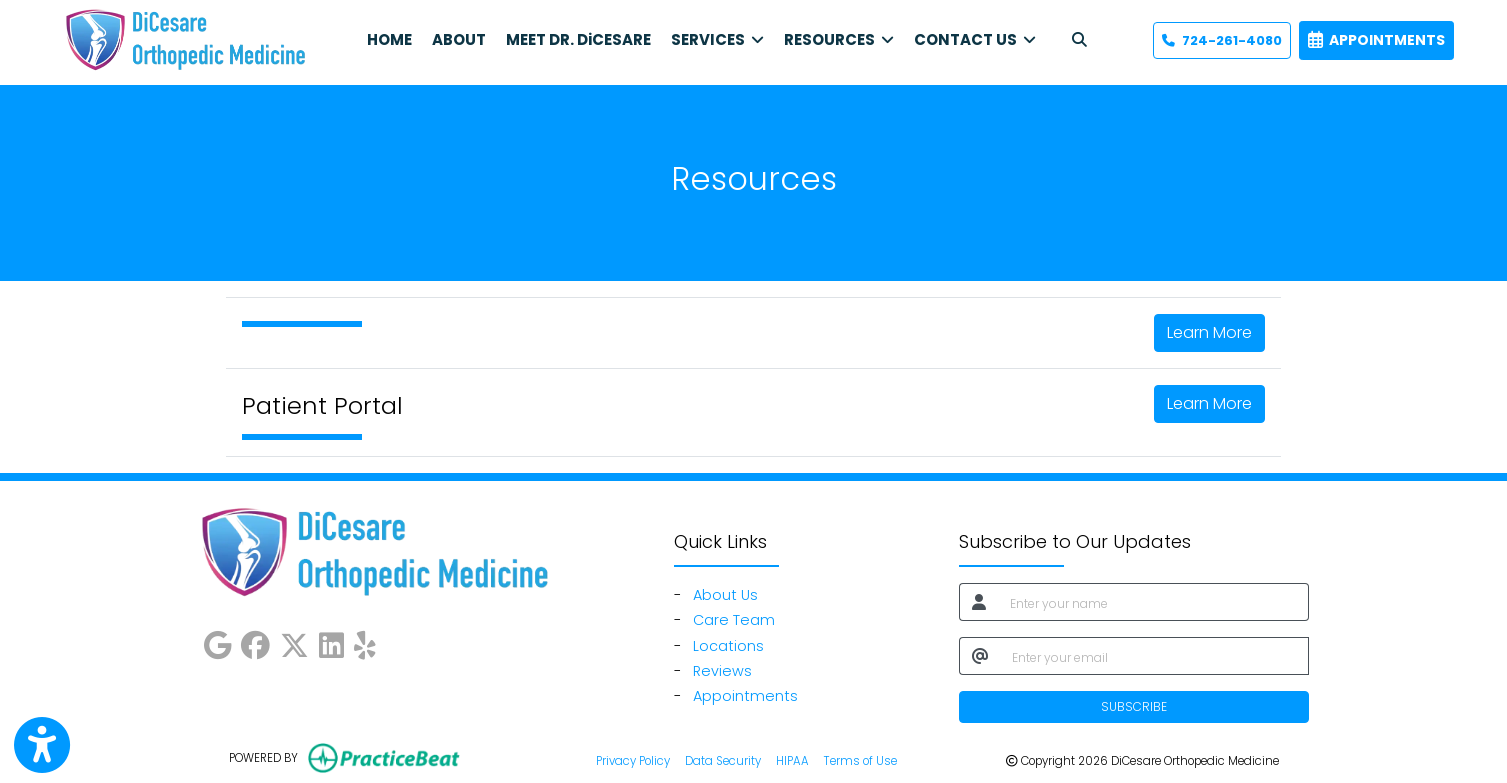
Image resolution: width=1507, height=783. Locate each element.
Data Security (723, 760)
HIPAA (792, 760)
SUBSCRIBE (1134, 706)
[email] (1154, 656)
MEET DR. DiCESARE (578, 39)
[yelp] (365, 641)
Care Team (734, 620)
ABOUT (459, 39)
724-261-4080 (1222, 40)
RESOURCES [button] (839, 39)
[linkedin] (331, 641)
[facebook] (255, 641)
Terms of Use (860, 760)
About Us (725, 595)
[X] (294, 641)
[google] (217, 641)
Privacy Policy (633, 760)
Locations (728, 646)
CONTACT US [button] (975, 39)
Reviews (722, 671)
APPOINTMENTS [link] (1376, 40)
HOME (389, 39)
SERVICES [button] (717, 39)
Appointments (745, 696)
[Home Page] (185, 39)
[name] (1153, 602)
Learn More (1209, 332)
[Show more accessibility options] (42, 745)
